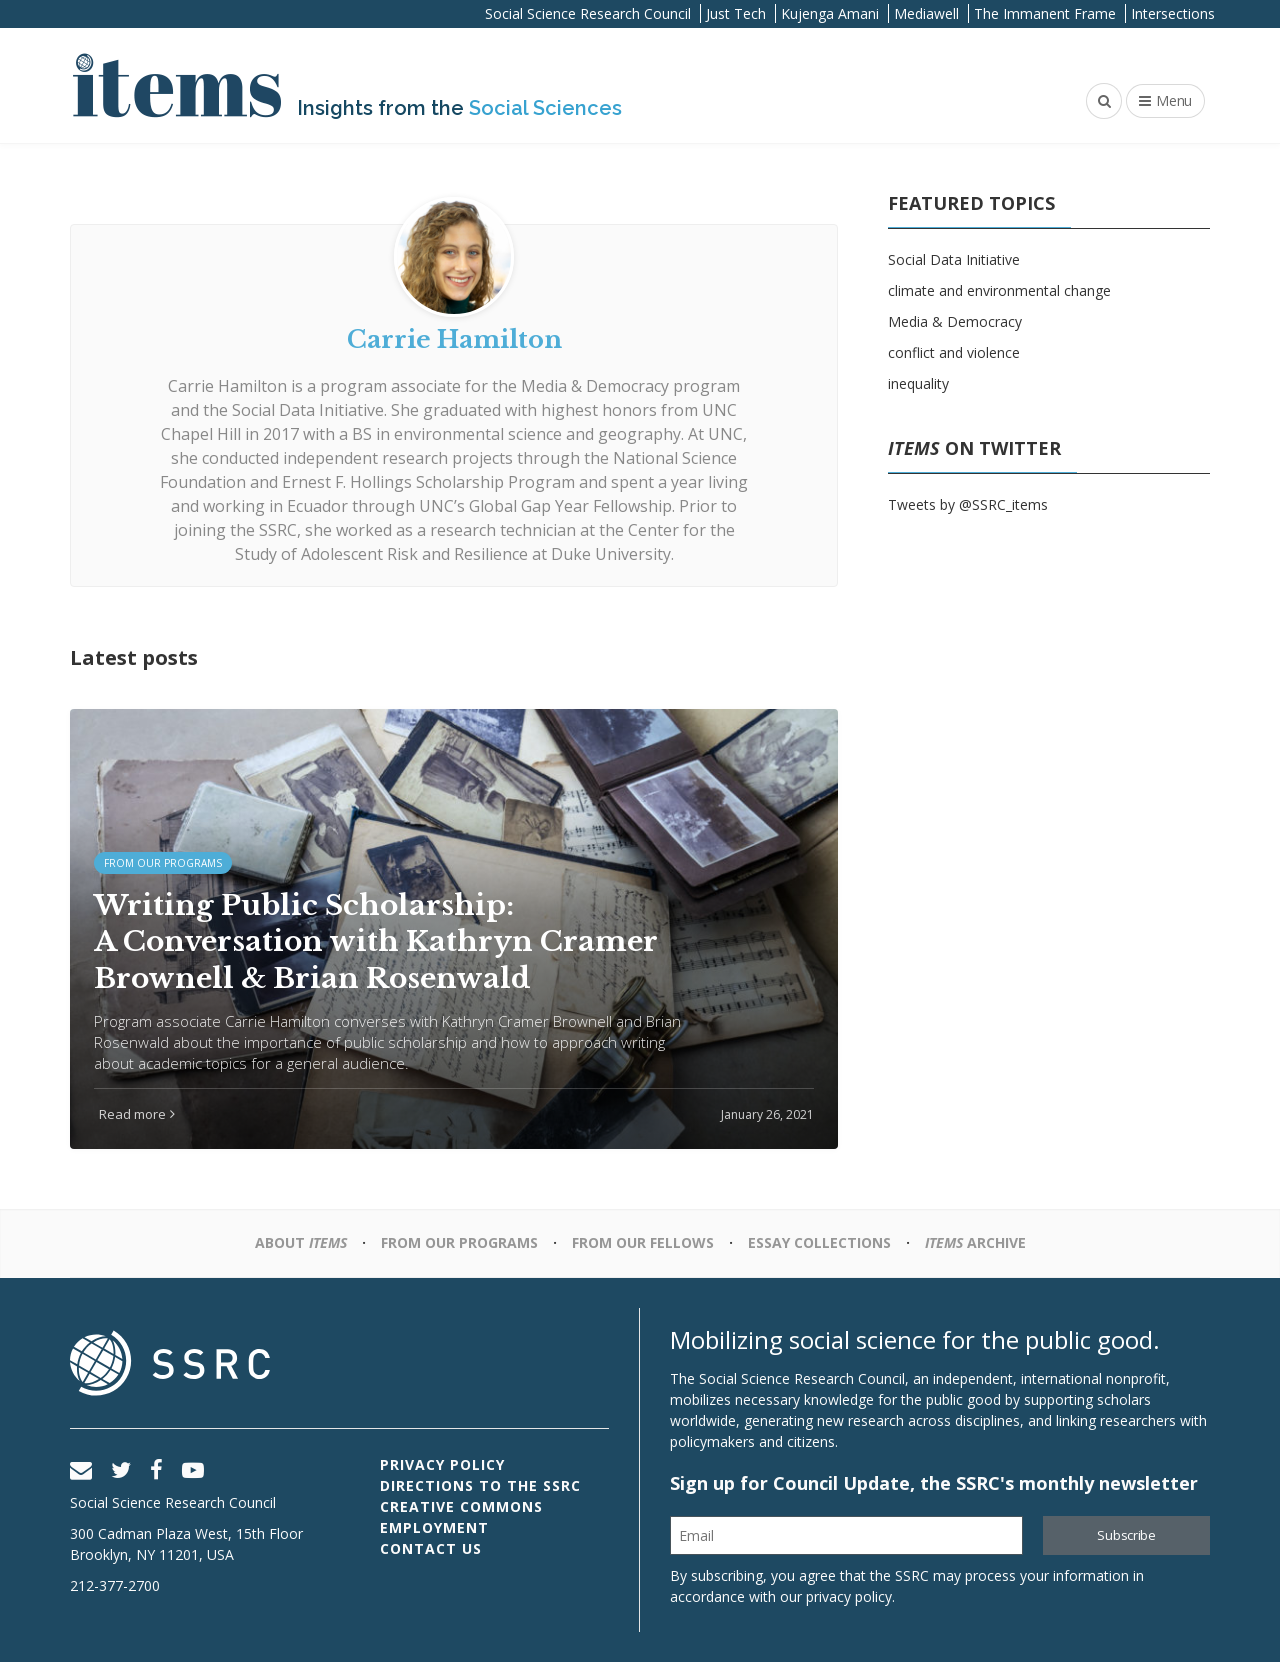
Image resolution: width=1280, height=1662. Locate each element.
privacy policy (849, 1596)
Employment (434, 1527)
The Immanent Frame (1045, 13)
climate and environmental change (999, 290)
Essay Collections (819, 1242)
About (301, 1242)
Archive (975, 1242)
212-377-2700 (115, 1585)
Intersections (1173, 13)
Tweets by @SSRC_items (968, 504)
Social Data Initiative (954, 259)
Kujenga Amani (830, 13)
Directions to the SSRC (480, 1485)
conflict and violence (954, 352)
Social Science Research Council (588, 13)
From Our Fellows (643, 1242)
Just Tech (736, 13)
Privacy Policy (442, 1464)
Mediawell (926, 13)
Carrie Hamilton (227, 386)
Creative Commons (461, 1506)
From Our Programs (459, 1242)
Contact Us (431, 1548)
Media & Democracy (955, 321)
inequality (918, 383)
